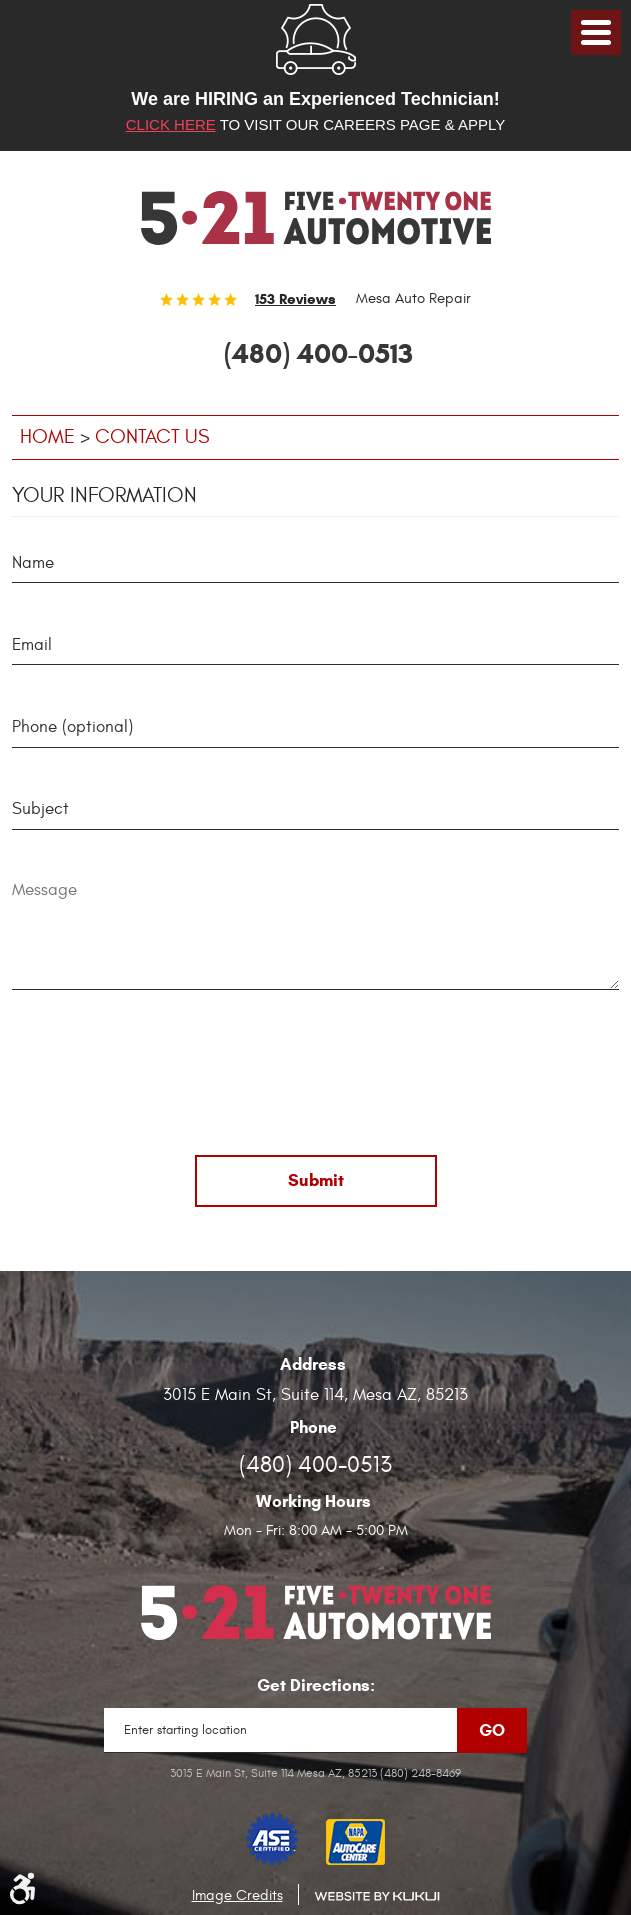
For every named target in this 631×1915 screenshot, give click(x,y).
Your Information (104, 495)
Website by (377, 1896)
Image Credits (237, 1895)
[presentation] (316, 1076)
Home (47, 436)
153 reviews (295, 299)
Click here (171, 124)
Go (492, 1730)
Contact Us (152, 436)
